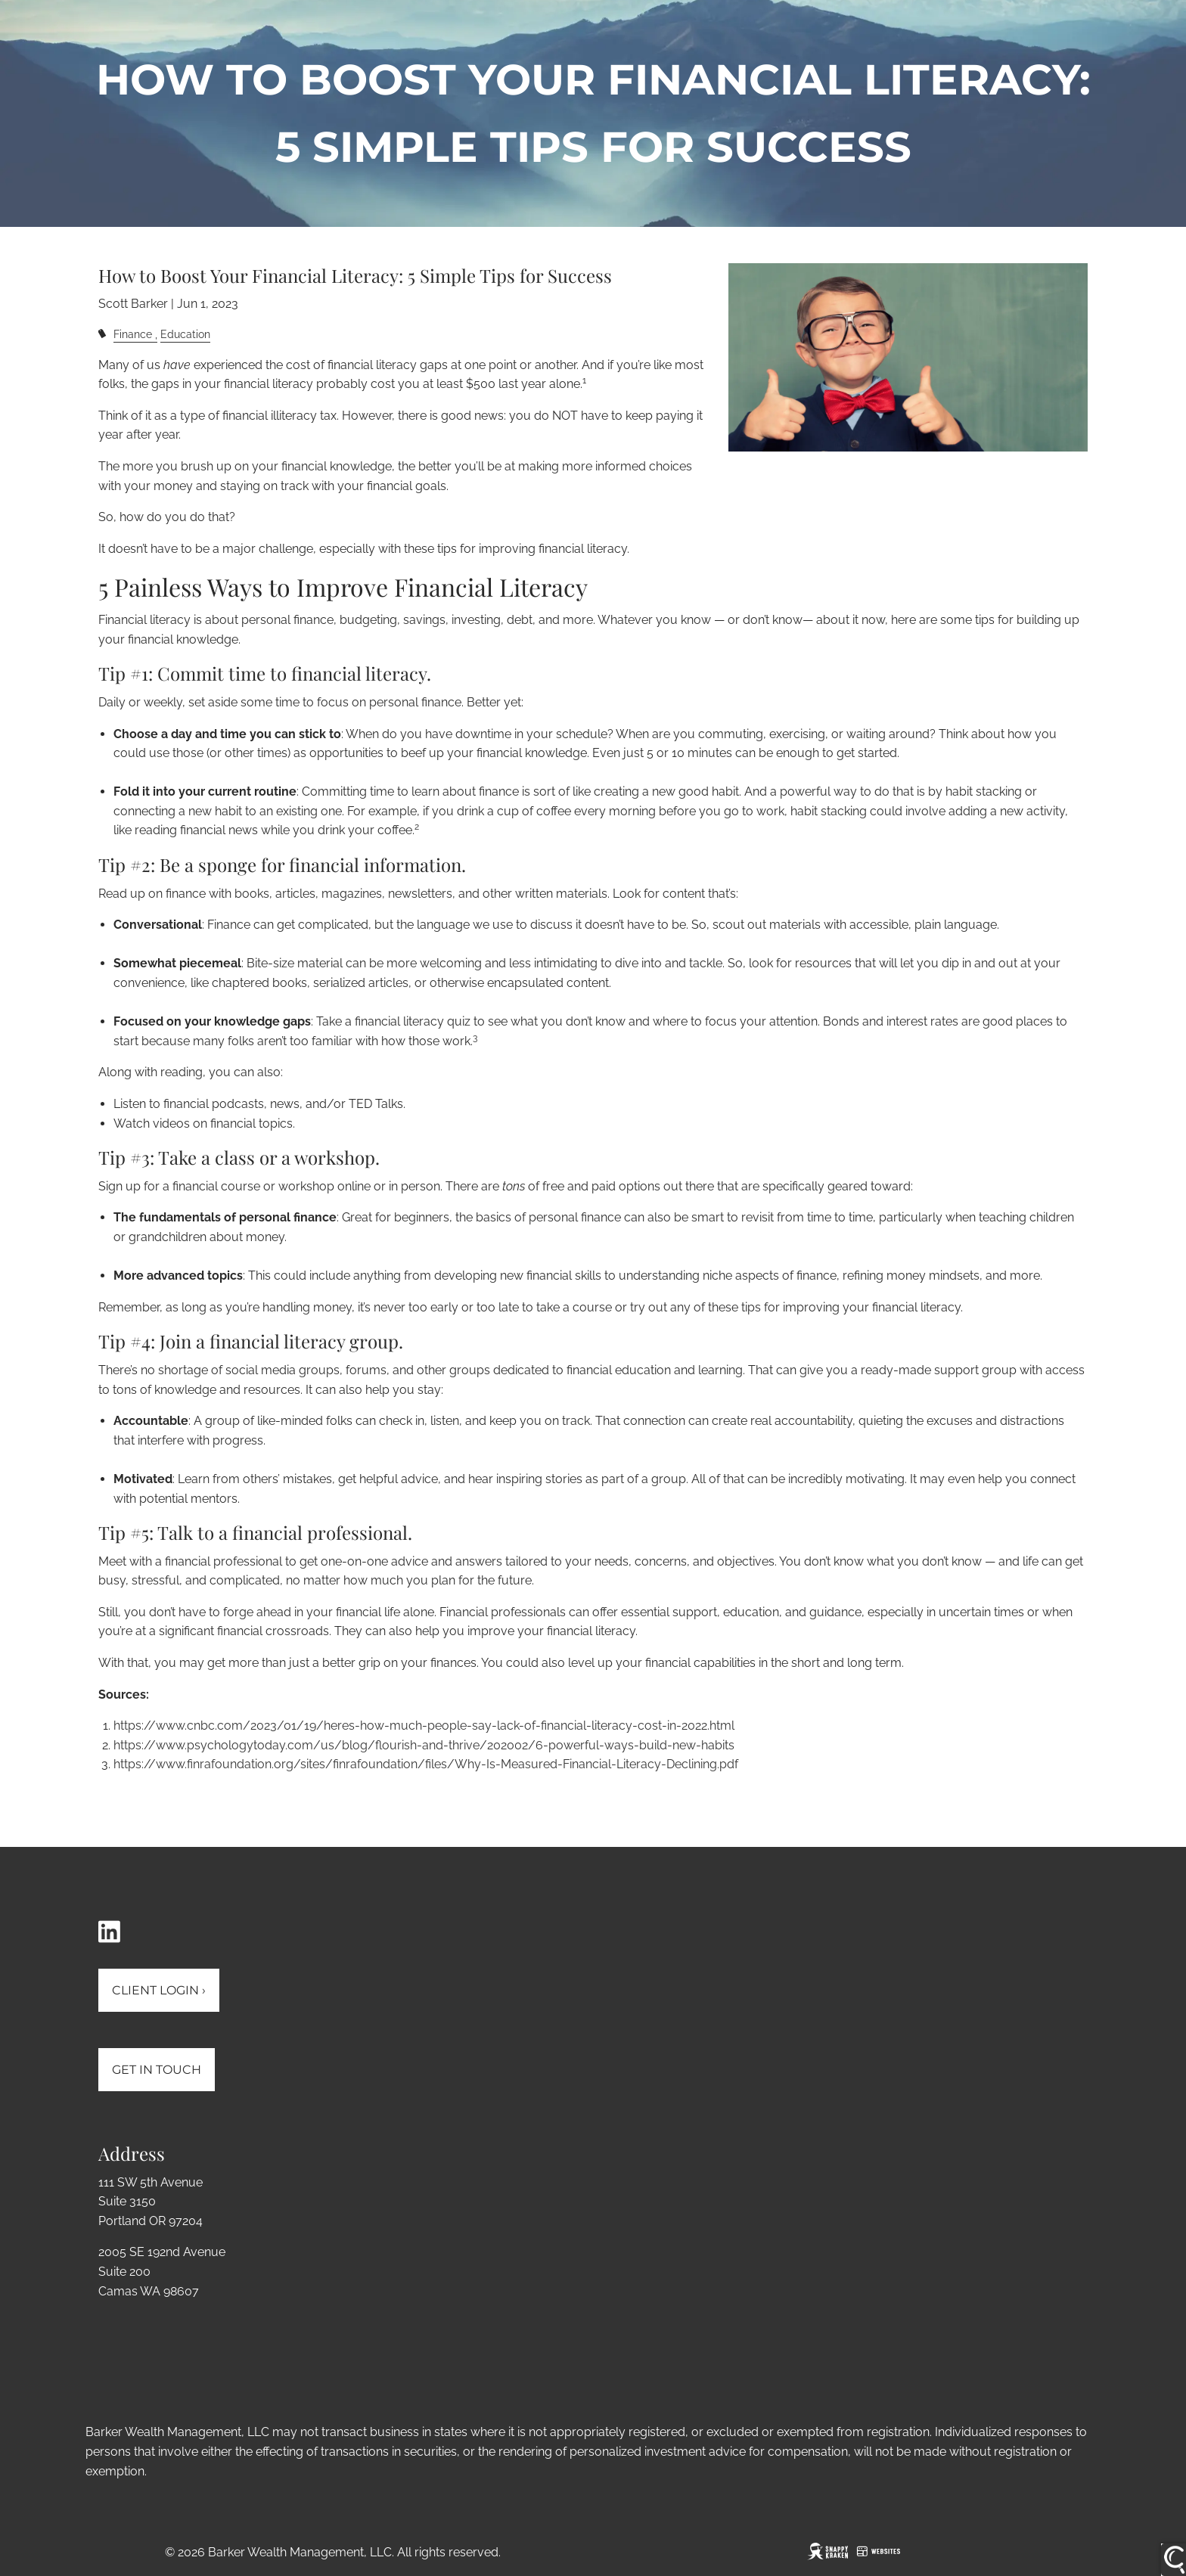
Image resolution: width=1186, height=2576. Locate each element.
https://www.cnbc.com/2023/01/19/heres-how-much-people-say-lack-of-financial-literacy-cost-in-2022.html (423, 1725)
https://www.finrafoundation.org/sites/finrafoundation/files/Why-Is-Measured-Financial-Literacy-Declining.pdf (425, 1764)
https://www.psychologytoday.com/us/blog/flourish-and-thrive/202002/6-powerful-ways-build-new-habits (423, 1745)
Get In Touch (156, 2069)
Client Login (159, 1990)
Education (185, 333)
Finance (132, 333)
